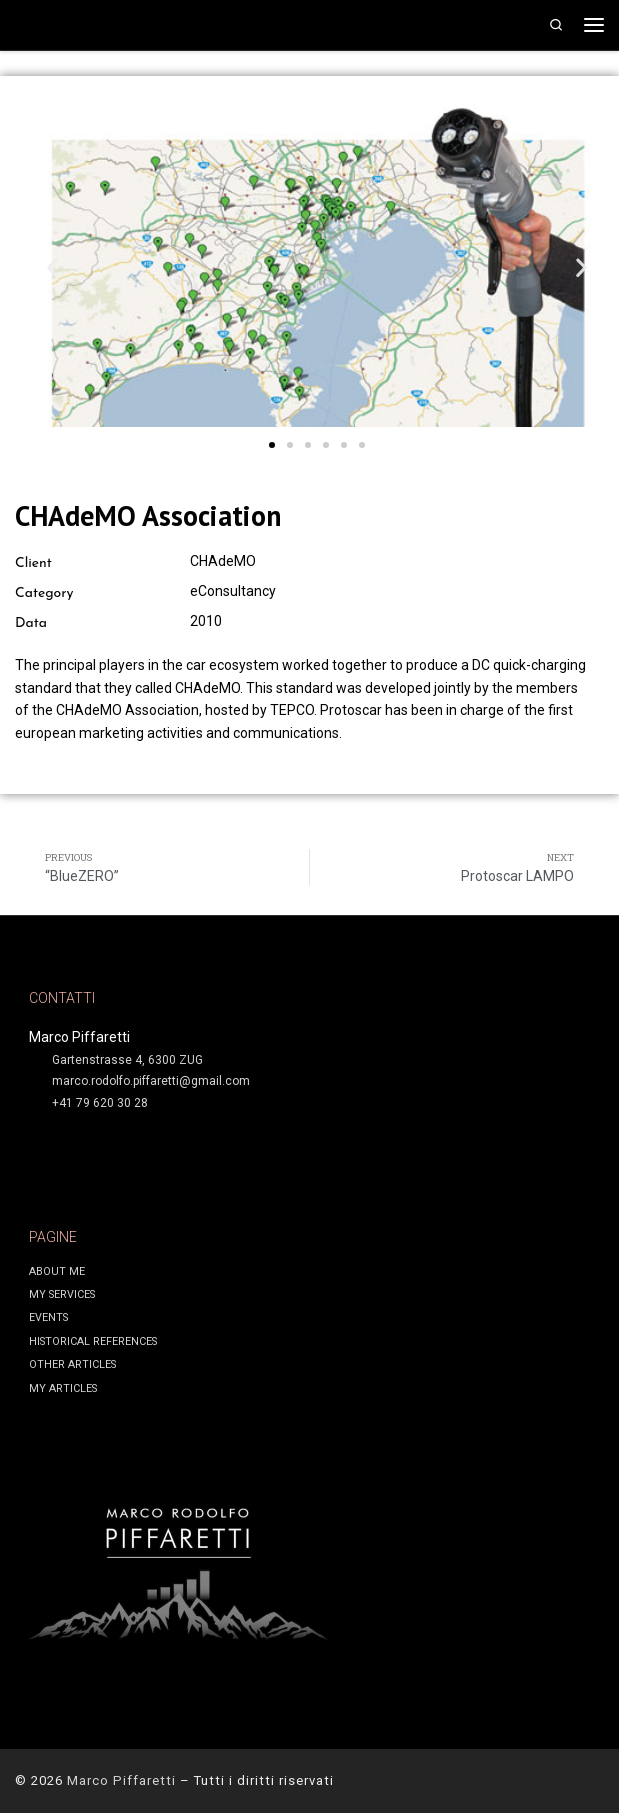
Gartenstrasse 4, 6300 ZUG (127, 1060)
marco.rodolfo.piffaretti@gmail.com (151, 1081)
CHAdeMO (223, 561)
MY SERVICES (62, 1294)
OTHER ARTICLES (72, 1364)
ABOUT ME (57, 1271)
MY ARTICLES (63, 1388)
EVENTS (48, 1317)
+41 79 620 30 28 (100, 1103)
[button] (52, 267)
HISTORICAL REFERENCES (93, 1341)
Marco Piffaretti (121, 1780)
